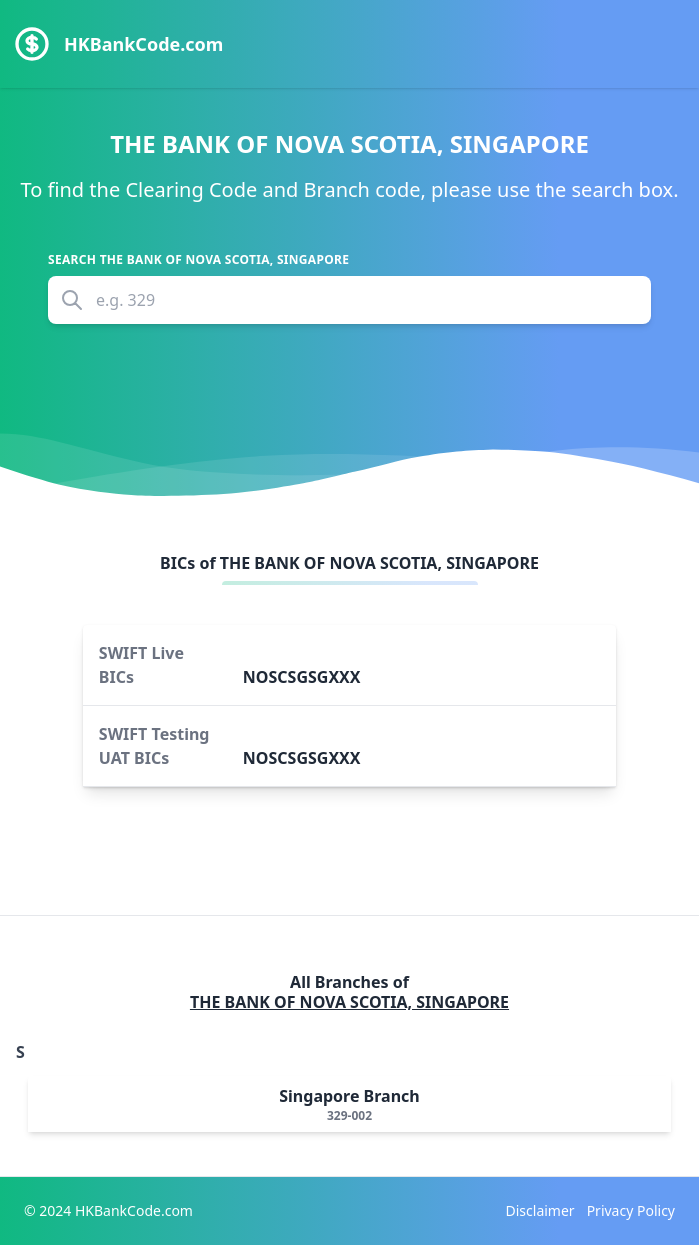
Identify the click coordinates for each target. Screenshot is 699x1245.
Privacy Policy (631, 1210)
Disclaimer (540, 1210)
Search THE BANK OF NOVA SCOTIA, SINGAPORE (198, 260)
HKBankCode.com (143, 44)
